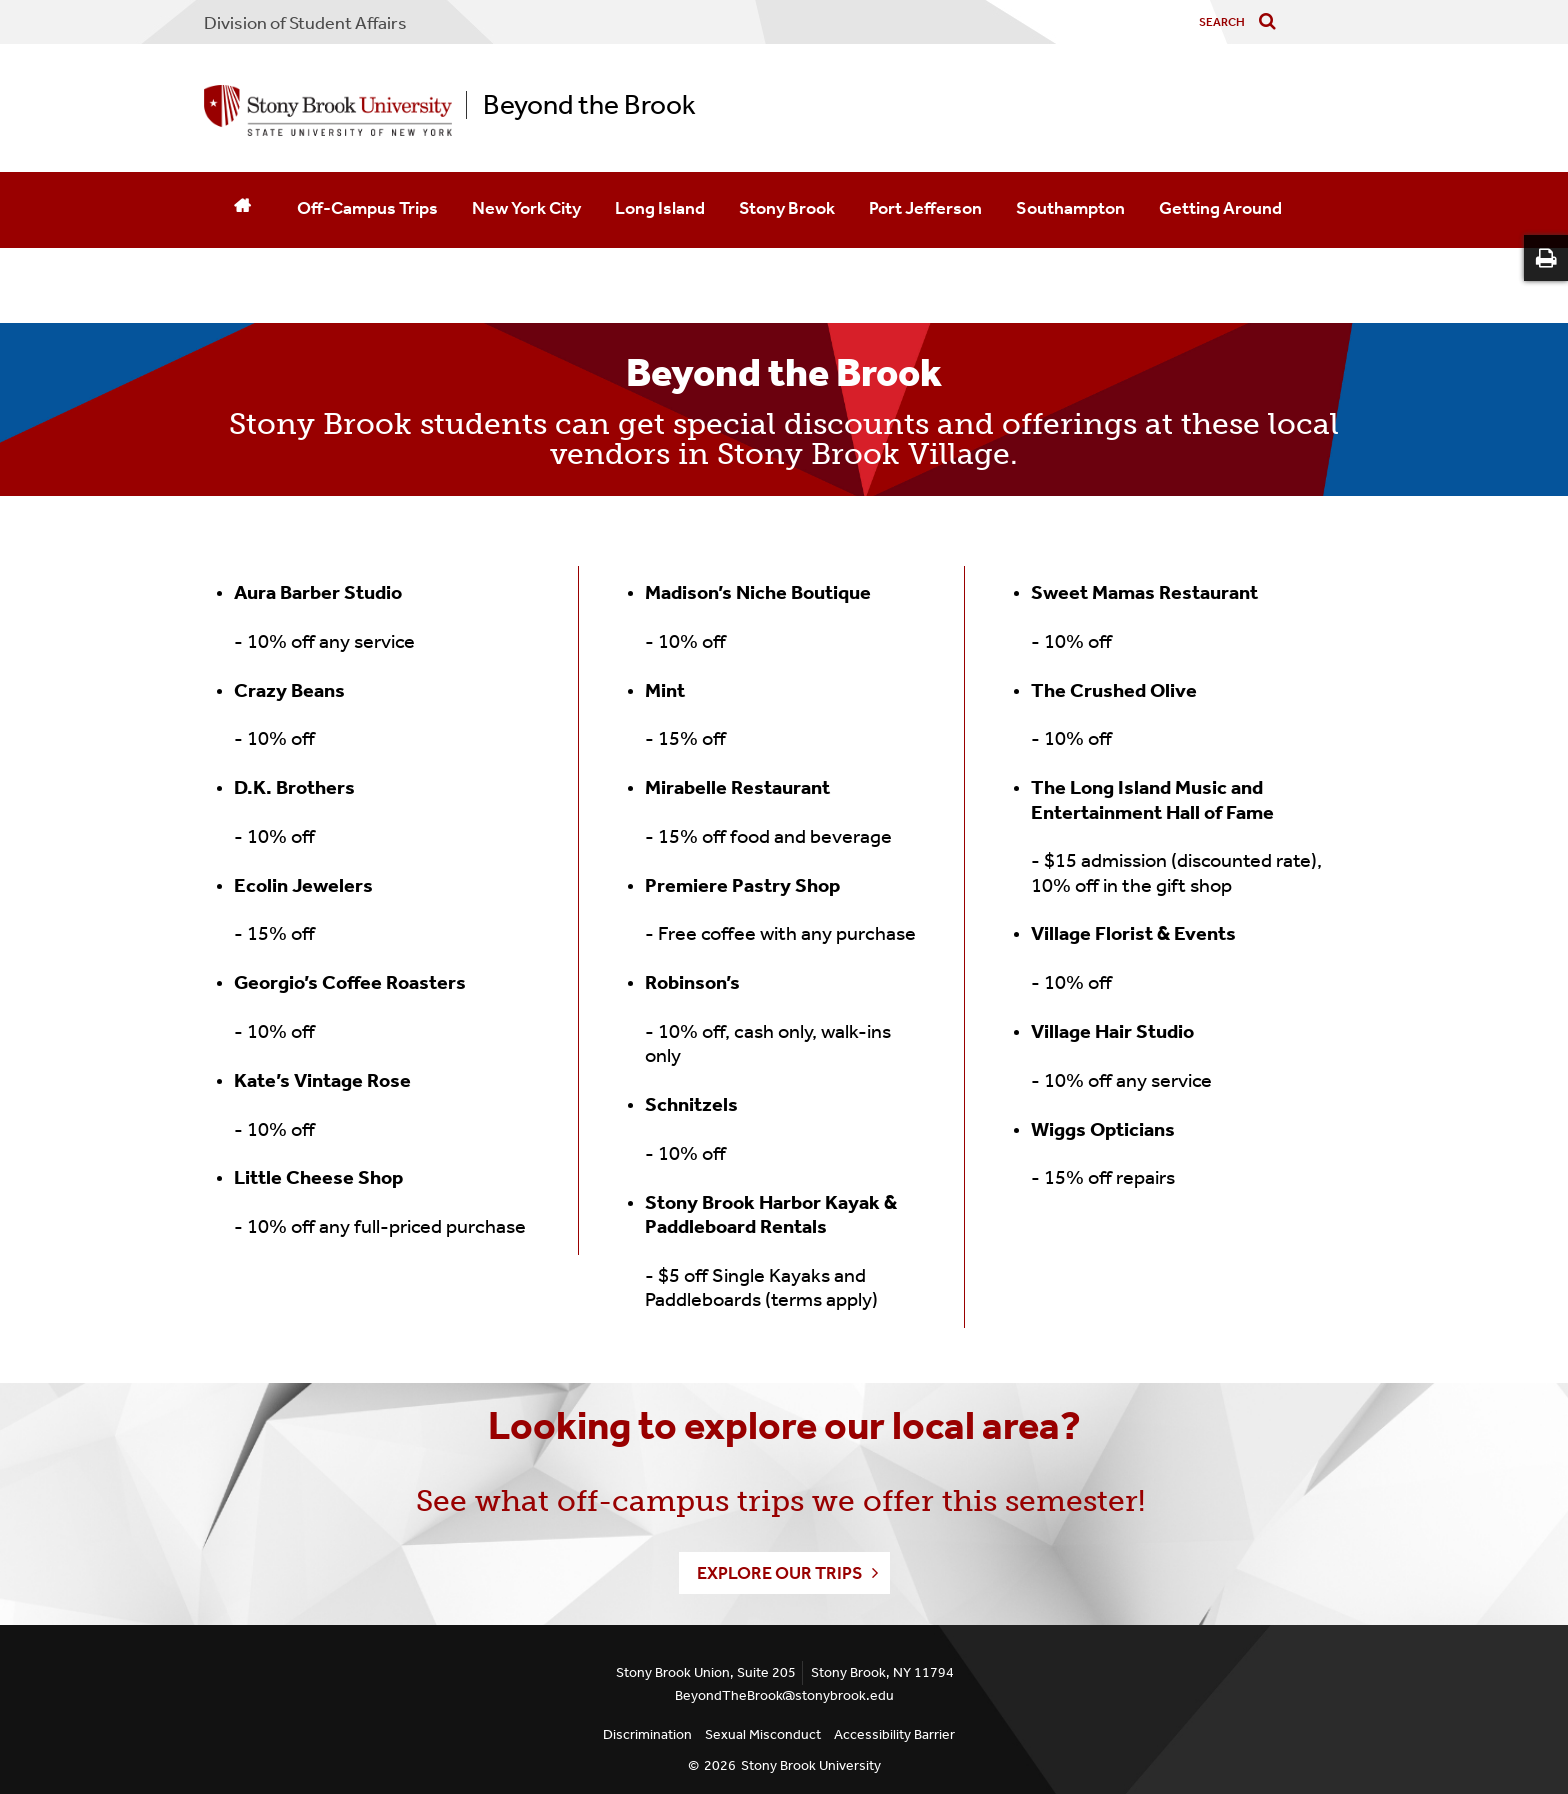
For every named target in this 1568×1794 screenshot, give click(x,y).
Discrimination (647, 1734)
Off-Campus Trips (367, 208)
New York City (526, 208)
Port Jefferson (925, 208)
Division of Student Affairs (305, 23)
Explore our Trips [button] (780, 1573)
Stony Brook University (811, 1765)
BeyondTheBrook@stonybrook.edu (784, 1695)
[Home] (242, 210)
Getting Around (1220, 208)
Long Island (660, 208)
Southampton (1070, 208)
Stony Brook (787, 208)
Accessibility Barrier (894, 1734)
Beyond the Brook (589, 105)
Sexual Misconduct (763, 1734)
